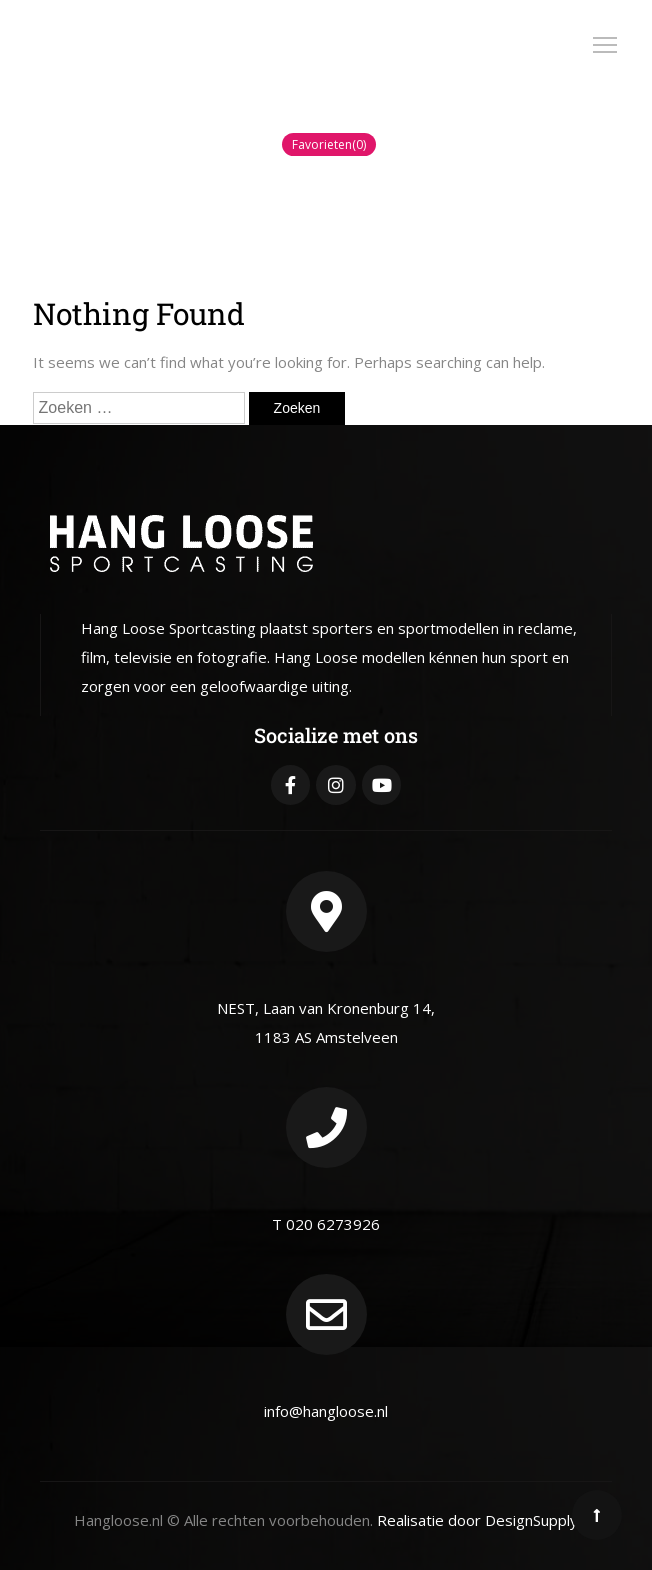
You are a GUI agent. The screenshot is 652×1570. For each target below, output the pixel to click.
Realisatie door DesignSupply (477, 1520)
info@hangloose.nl (326, 1411)
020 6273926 (333, 1224)
